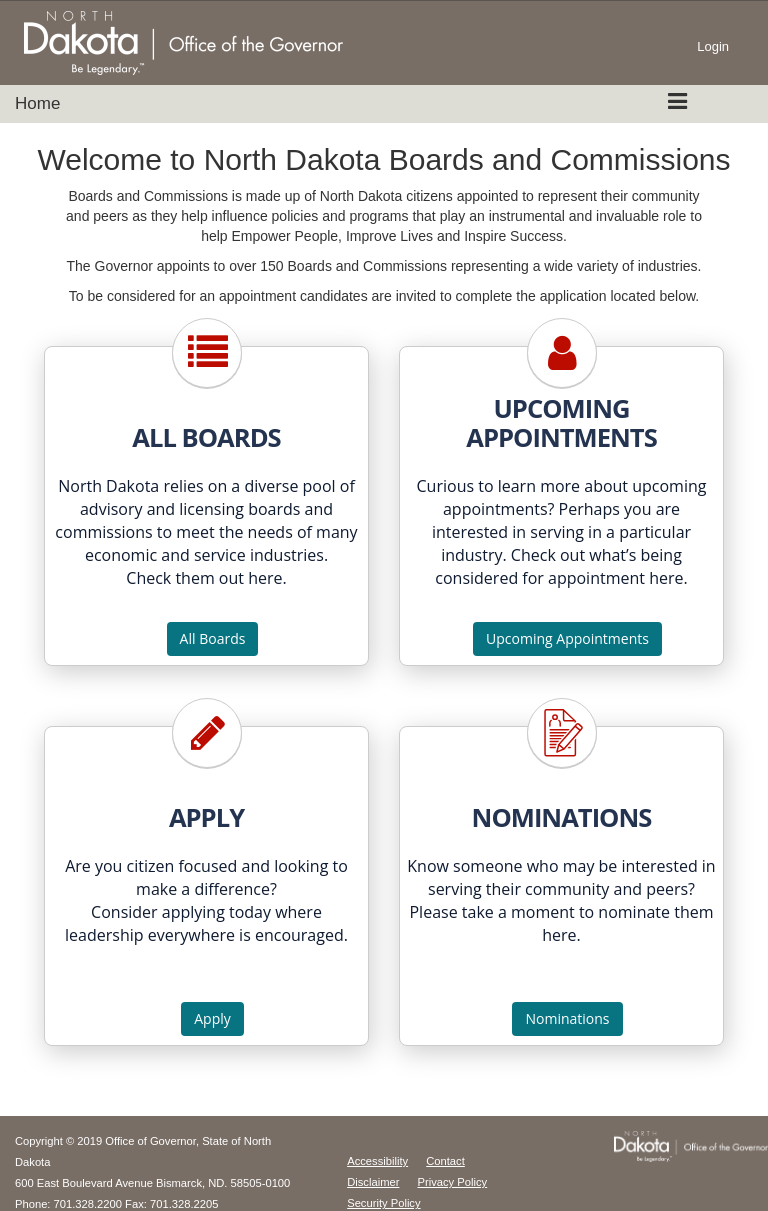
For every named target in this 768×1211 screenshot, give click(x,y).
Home (37, 103)
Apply (212, 1018)
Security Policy (383, 1203)
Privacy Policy (453, 1182)
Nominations (567, 1018)
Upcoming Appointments (567, 638)
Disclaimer (373, 1182)
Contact (445, 1161)
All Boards (213, 638)
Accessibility (377, 1161)
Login (713, 46)
